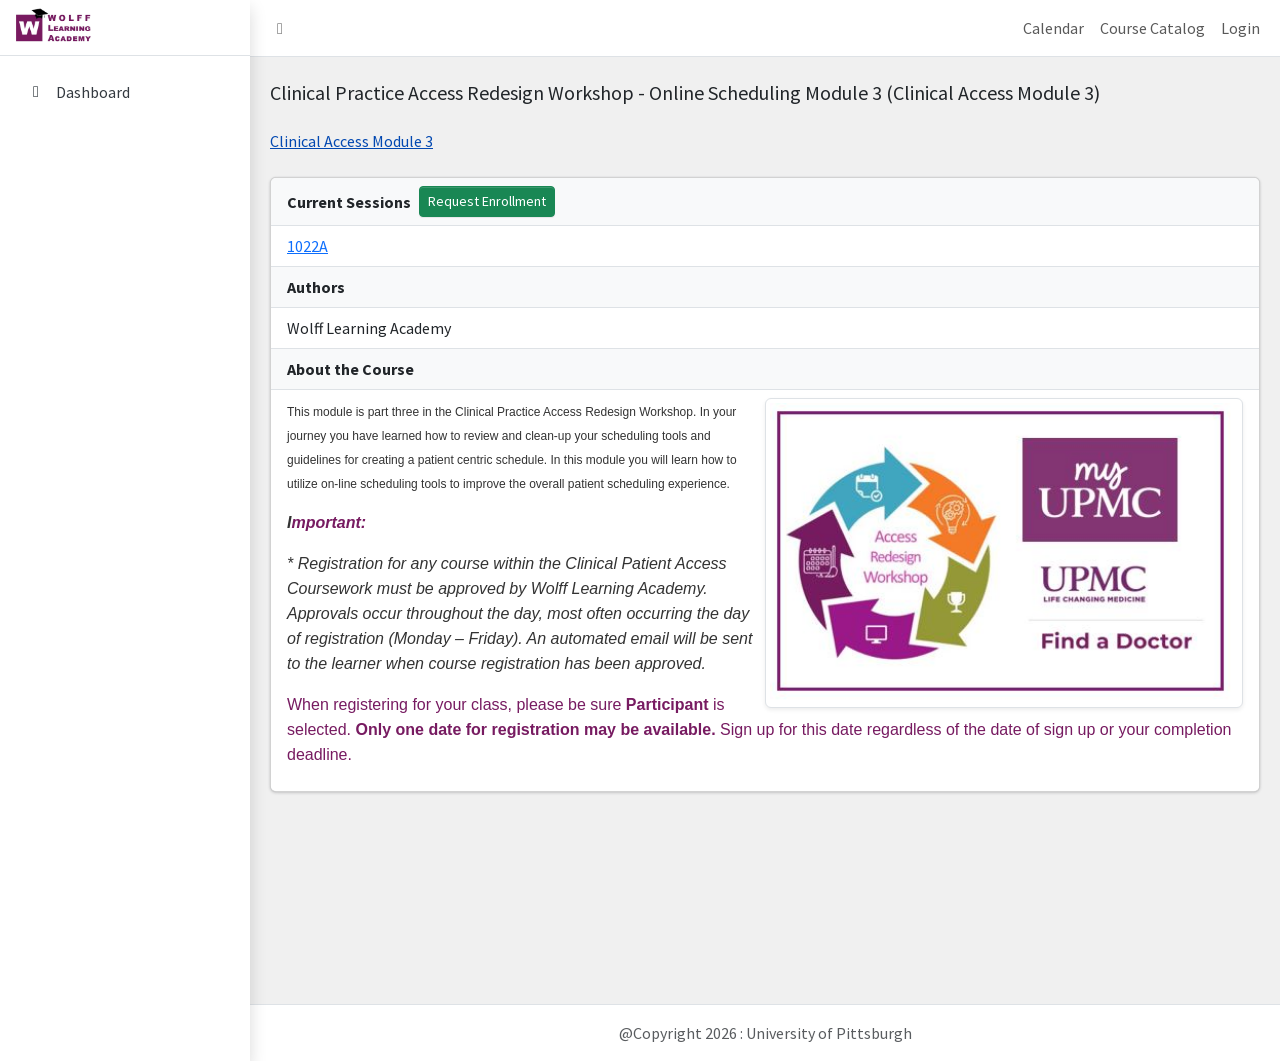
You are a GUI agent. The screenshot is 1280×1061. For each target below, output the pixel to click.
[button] (280, 28)
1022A (307, 246)
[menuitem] (125, 93)
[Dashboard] (125, 92)
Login (1240, 28)
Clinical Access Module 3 (351, 141)
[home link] (125, 28)
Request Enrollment (487, 201)
